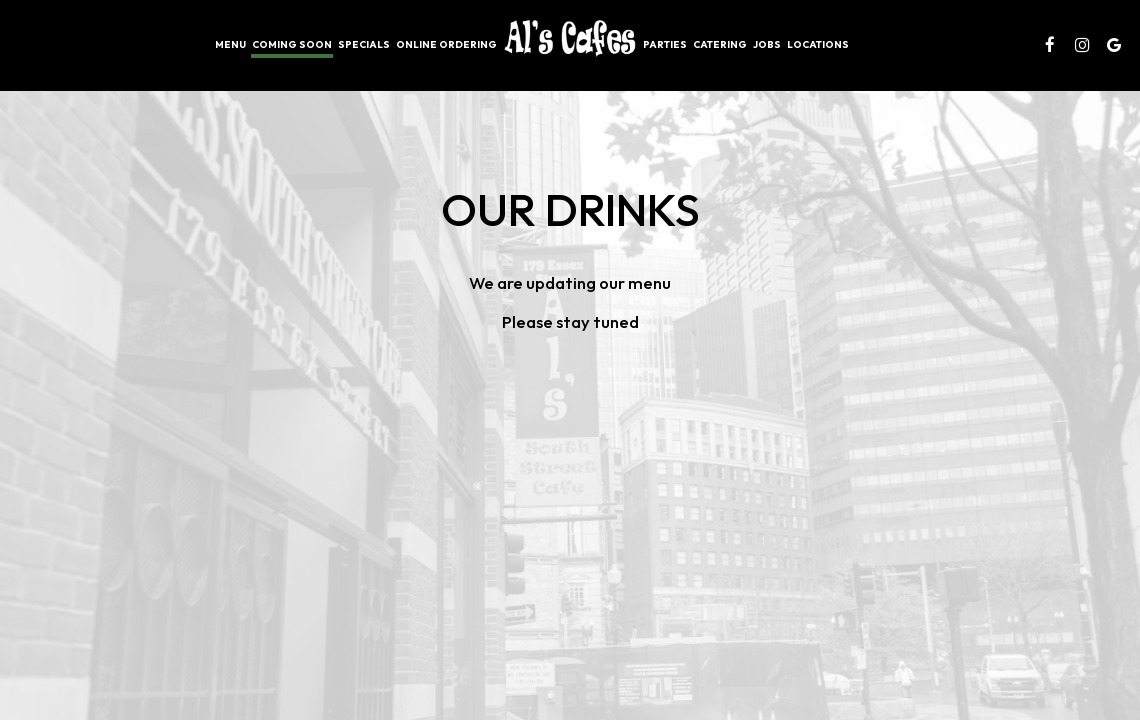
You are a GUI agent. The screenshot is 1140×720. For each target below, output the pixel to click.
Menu (230, 44)
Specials (364, 44)
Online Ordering (446, 44)
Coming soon (292, 44)
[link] (570, 38)
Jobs (767, 44)
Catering (720, 44)
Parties (665, 44)
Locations (818, 44)
